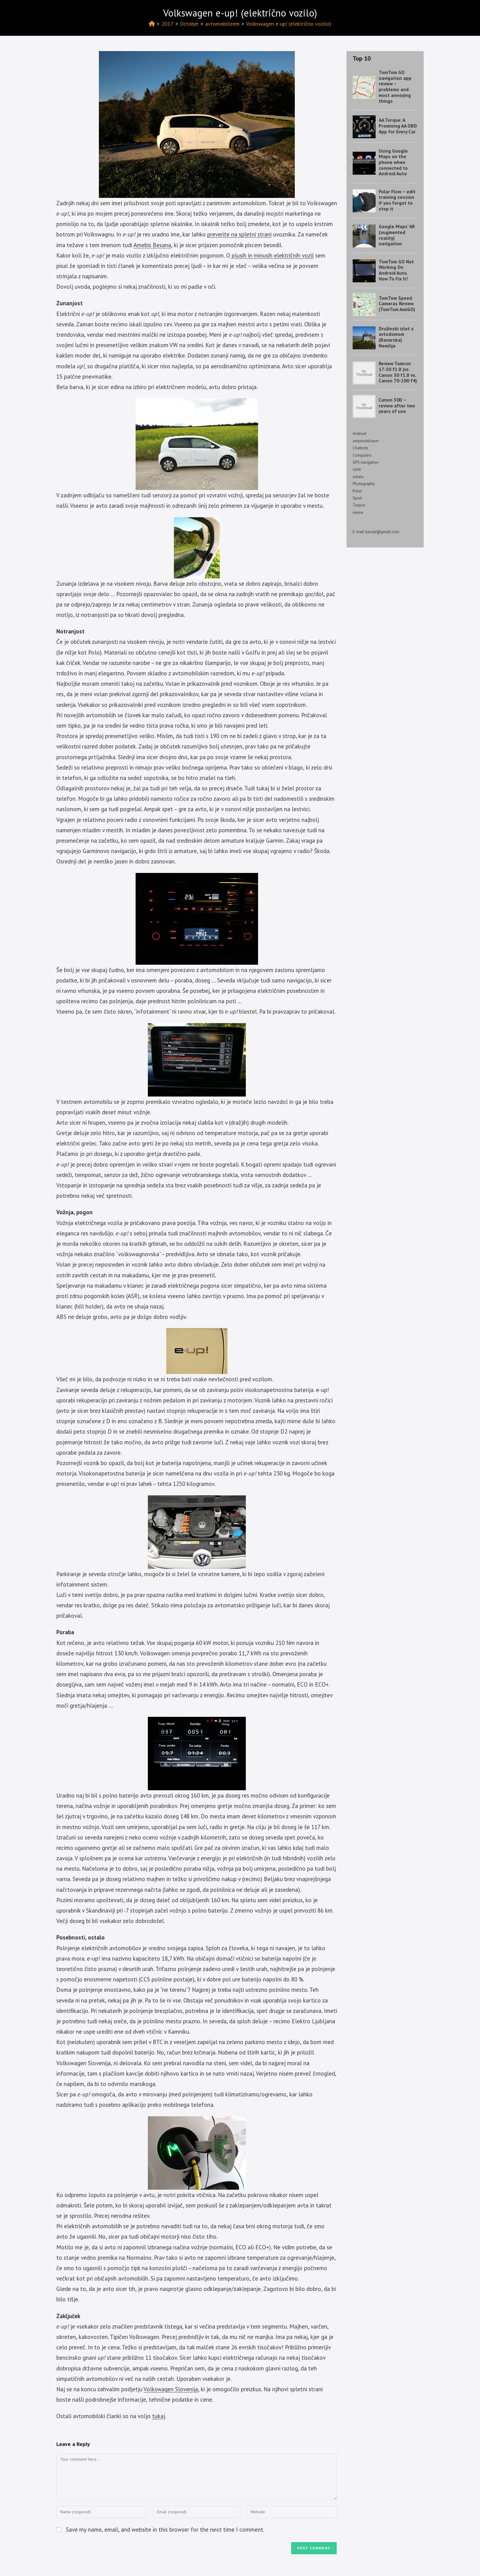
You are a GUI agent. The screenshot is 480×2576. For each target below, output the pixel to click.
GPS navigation (366, 462)
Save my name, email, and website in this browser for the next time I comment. (165, 2529)
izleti (357, 469)
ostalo (358, 476)
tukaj (158, 2416)
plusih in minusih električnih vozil (272, 255)
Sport (357, 498)
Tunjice (359, 505)
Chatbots (360, 448)
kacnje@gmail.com (382, 531)
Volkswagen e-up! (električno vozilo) (288, 23)
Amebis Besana (152, 245)
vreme (358, 512)
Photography (364, 483)
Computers (362, 455)
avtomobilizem (366, 441)
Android (359, 433)
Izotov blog (74, 11)
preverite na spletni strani (239, 234)
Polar (357, 491)
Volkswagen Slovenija (171, 2389)
